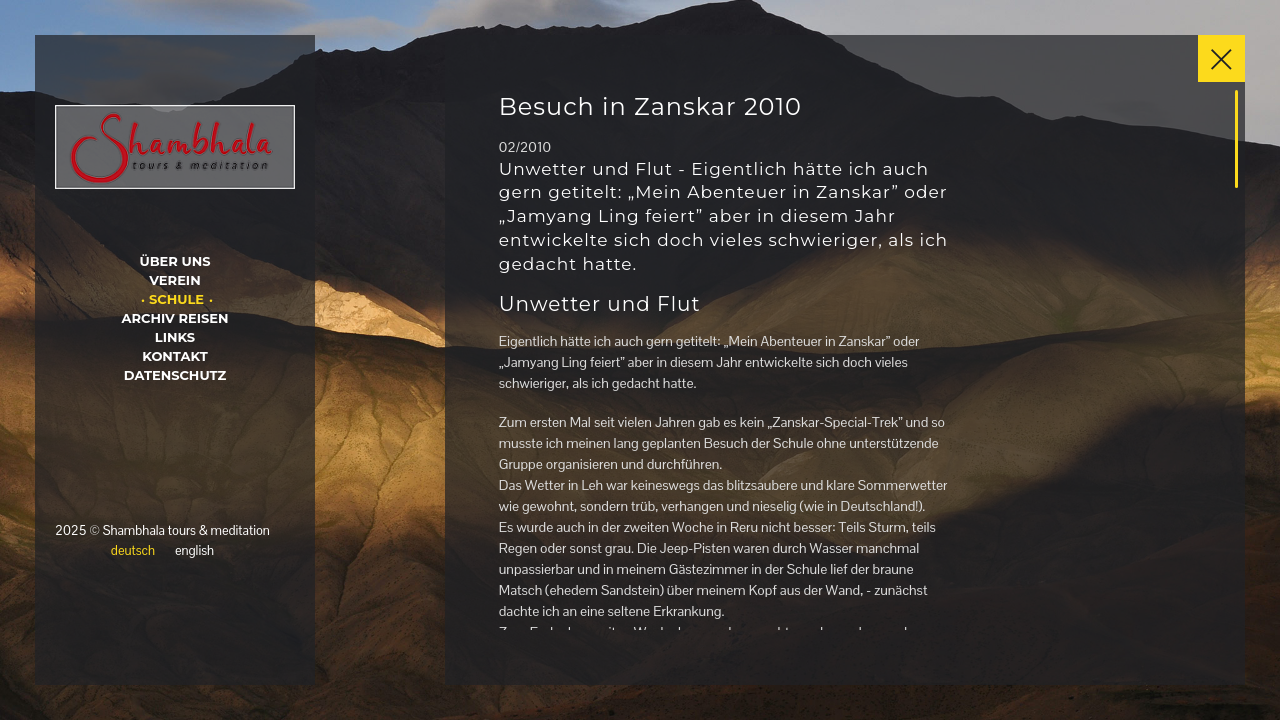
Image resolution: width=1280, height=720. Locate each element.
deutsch (133, 550)
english (194, 550)
